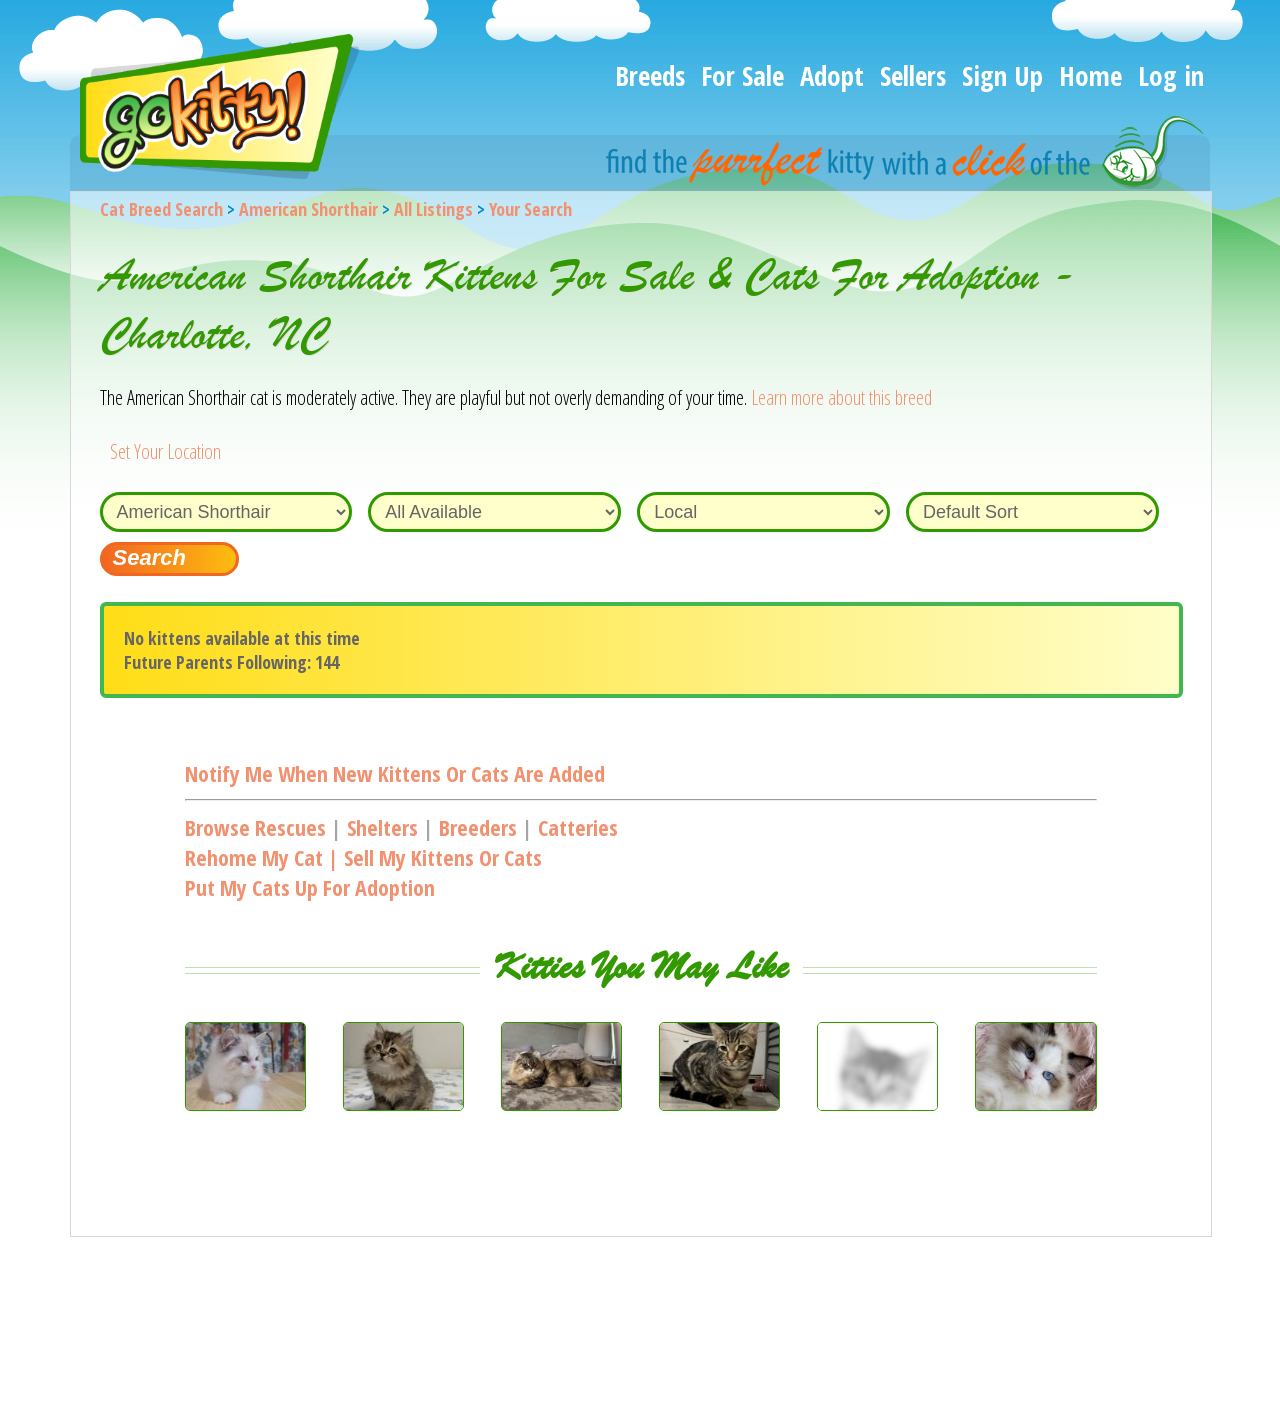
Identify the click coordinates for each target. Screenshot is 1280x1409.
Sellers (913, 75)
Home (1090, 75)
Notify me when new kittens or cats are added (395, 773)
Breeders (478, 827)
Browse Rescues (255, 827)
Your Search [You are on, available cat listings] (530, 209)
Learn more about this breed (841, 397)
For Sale (742, 75)
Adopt (832, 75)
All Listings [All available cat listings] (433, 209)
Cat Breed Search (161, 209)
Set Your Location (165, 451)
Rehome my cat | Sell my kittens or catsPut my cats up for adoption (363, 872)
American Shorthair (308, 209)
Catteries (578, 827)
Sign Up (1002, 75)
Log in (1171, 75)
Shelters (382, 827)
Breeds (650, 75)
